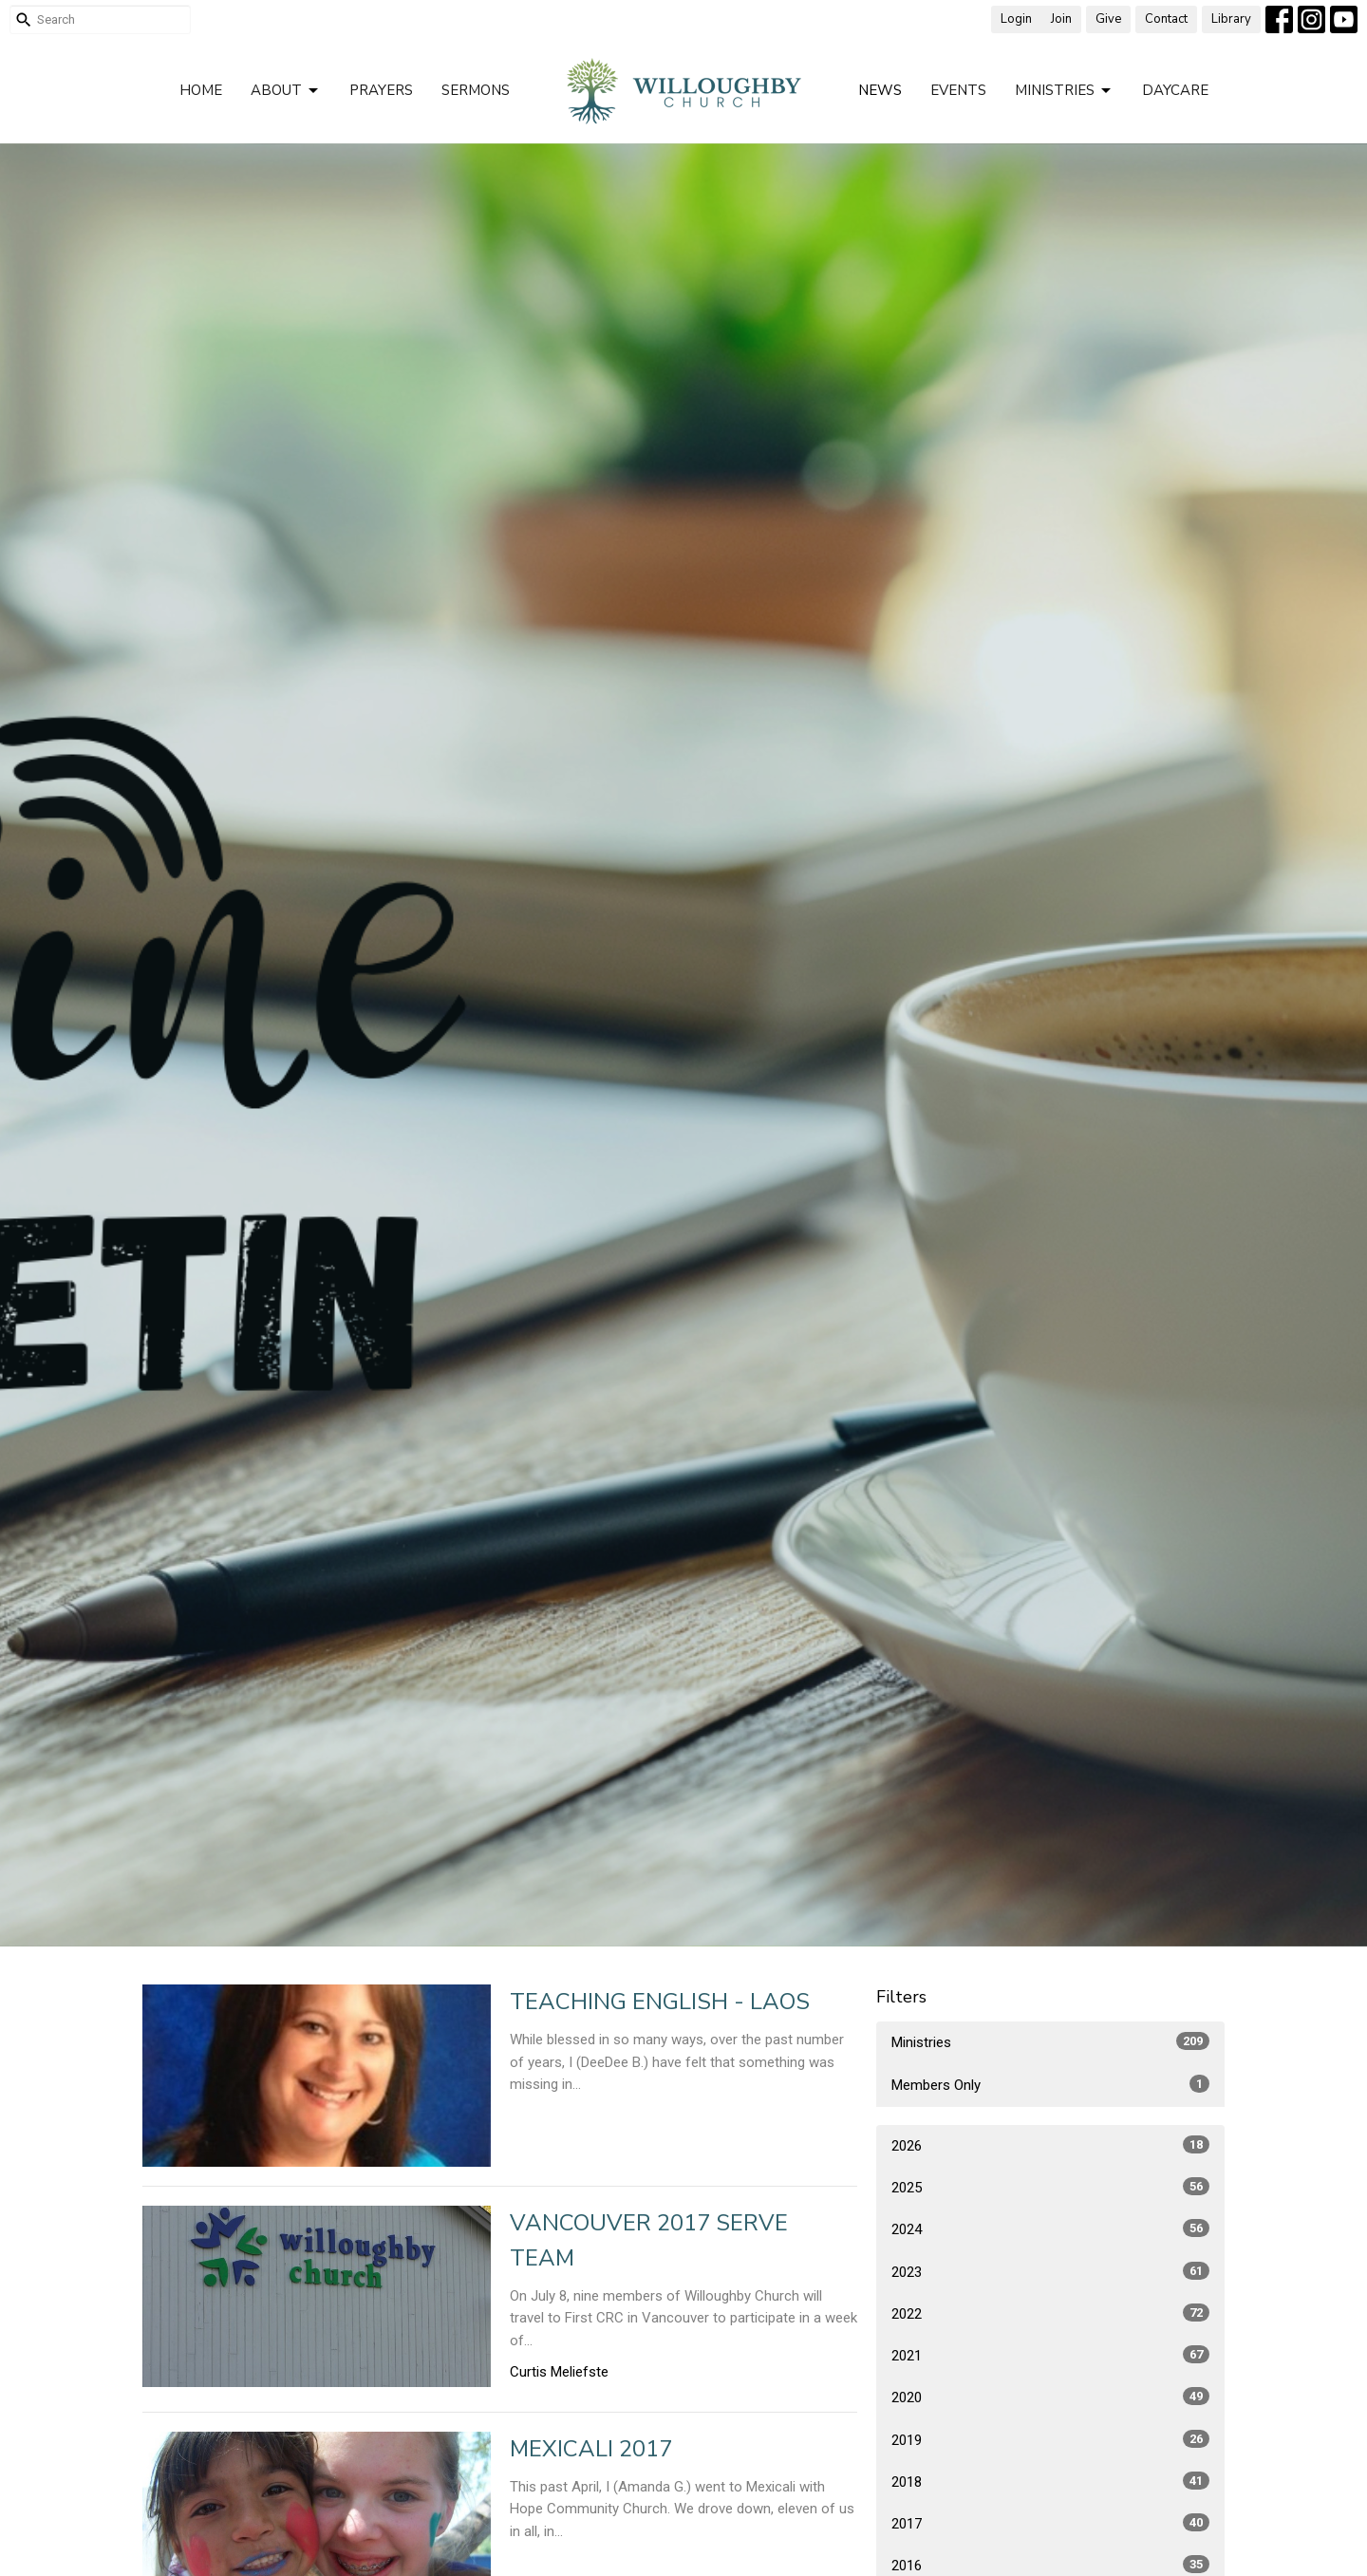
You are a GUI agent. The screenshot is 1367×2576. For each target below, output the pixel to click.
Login (1016, 19)
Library (1231, 19)
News (880, 90)
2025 (1050, 2186)
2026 (1050, 2144)
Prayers (381, 90)
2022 (1050, 2312)
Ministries (1064, 91)
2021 (1050, 2354)
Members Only (1050, 2084)
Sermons (475, 90)
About (286, 91)
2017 (1050, 2522)
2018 (1050, 2481)
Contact (1166, 19)
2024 (1050, 2228)
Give (1108, 19)
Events (958, 90)
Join (1061, 19)
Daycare (1175, 90)
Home (200, 90)
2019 (1050, 2439)
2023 (1050, 2271)
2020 (1050, 2396)
